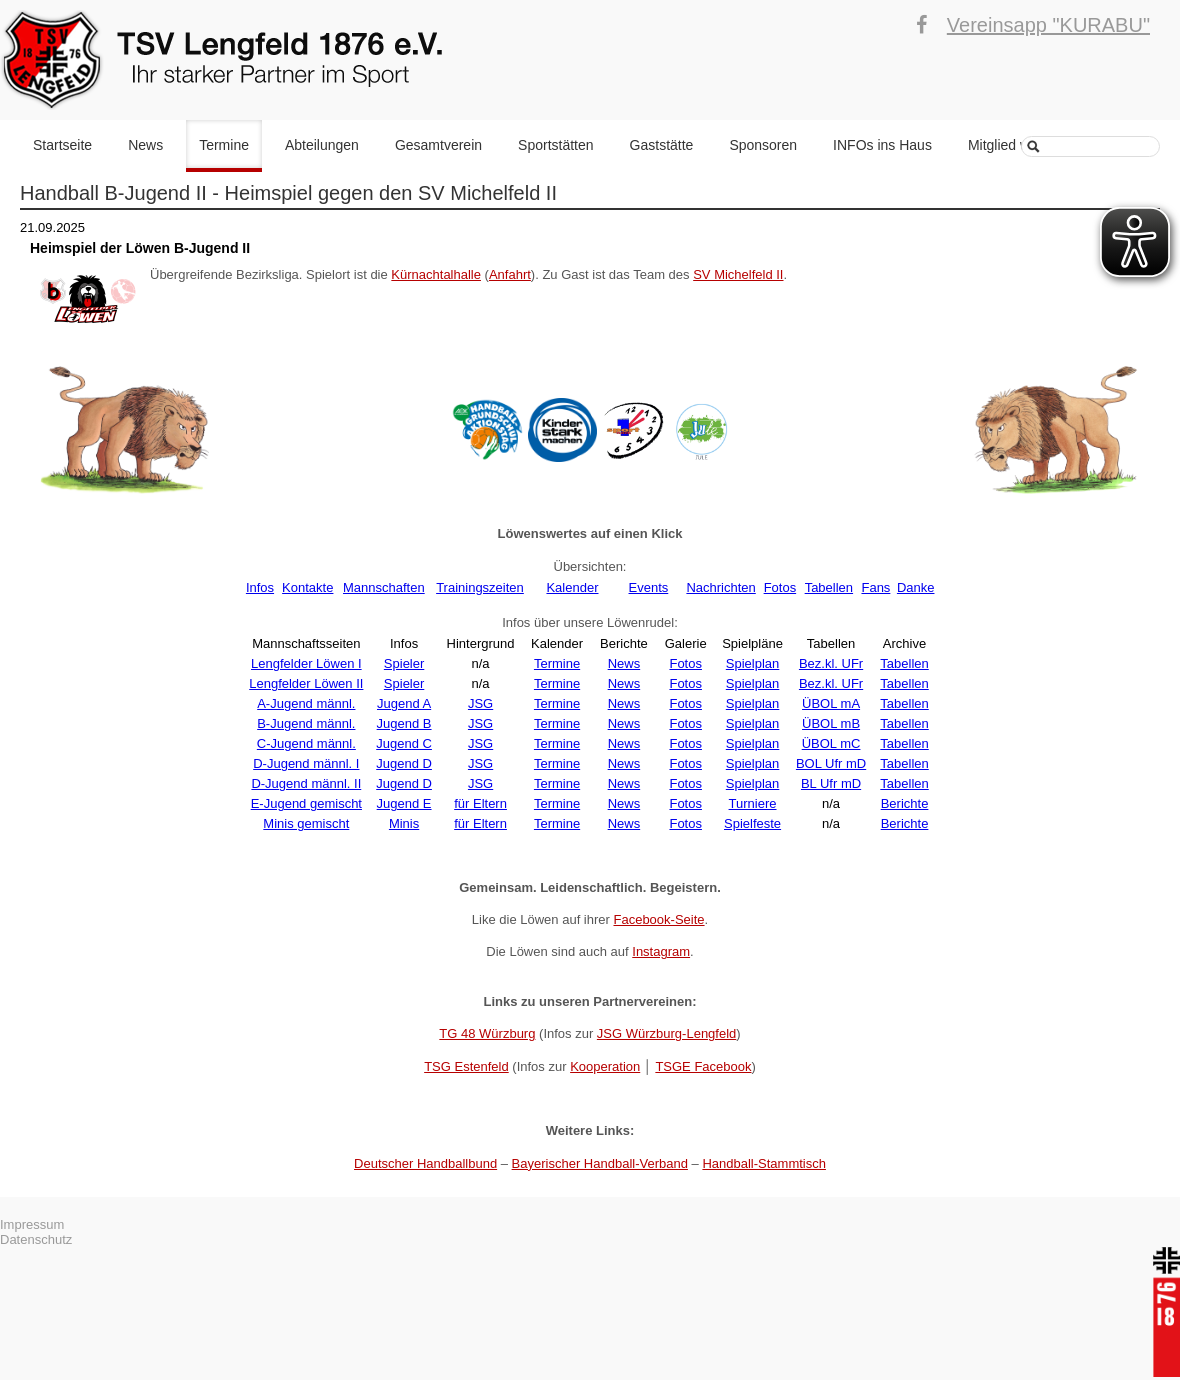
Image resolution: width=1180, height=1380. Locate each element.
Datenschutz (36, 1239)
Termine (224, 145)
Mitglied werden (1017, 145)
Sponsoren (763, 145)
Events (649, 587)
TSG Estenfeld (466, 1066)
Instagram (661, 951)
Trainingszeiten (480, 587)
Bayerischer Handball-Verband (600, 1163)
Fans (875, 587)
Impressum (32, 1224)
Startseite (62, 145)
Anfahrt (510, 274)
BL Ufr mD (831, 783)
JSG (480, 703)
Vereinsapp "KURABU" (1048, 25)
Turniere (753, 803)
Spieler (404, 663)
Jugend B (404, 723)
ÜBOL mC (831, 743)
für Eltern (480, 803)
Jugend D (404, 763)
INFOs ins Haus (882, 145)
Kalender (572, 587)
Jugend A (404, 703)
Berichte (905, 803)
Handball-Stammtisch (764, 1163)
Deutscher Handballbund (425, 1163)
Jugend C (404, 743)
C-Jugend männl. (306, 743)
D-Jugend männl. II (306, 783)
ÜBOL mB (831, 723)
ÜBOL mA (831, 703)
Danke (916, 587)
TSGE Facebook (703, 1066)
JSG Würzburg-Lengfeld (666, 1033)
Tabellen (829, 587)
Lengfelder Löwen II (306, 683)
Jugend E (404, 803)
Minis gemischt (306, 823)
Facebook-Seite (658, 919)
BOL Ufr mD (831, 763)
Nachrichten (720, 587)
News (145, 145)
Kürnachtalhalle (436, 274)
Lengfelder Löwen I (306, 663)
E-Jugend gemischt (306, 803)
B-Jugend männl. (306, 723)
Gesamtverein (438, 145)
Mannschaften (384, 587)
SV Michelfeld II (738, 274)
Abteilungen (322, 145)
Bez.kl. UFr (831, 663)
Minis (404, 823)
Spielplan (753, 663)
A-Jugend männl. (306, 703)
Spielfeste (752, 823)
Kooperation (605, 1066)
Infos (260, 587)
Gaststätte (662, 145)
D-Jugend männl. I (306, 763)
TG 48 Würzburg (487, 1033)
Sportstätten (556, 145)
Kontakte (307, 587)
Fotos (780, 587)
